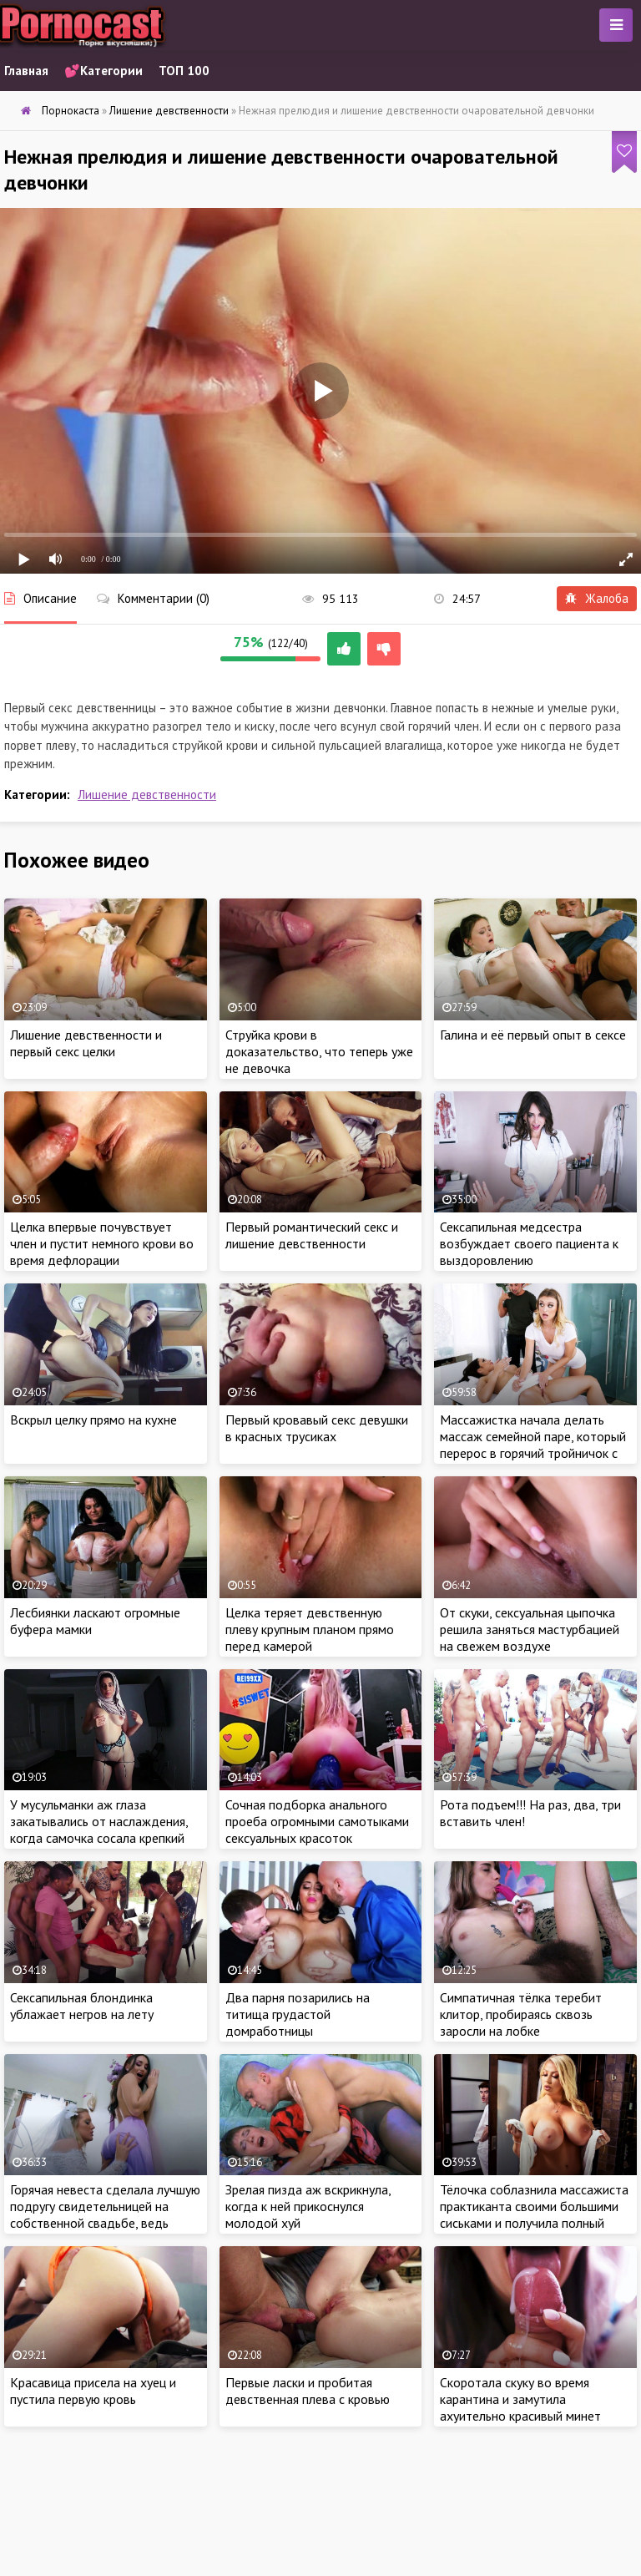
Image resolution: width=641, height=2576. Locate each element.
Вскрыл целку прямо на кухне (93, 1419)
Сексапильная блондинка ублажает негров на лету (82, 2005)
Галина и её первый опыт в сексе (533, 1034)
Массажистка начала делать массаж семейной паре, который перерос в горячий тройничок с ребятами (533, 1444)
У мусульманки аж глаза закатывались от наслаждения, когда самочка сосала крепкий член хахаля (99, 1829)
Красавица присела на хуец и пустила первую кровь (93, 2390)
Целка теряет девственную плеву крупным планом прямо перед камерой (309, 1629)
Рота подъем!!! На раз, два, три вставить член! (530, 1813)
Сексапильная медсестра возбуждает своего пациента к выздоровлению (529, 1243)
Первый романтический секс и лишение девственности (311, 1235)
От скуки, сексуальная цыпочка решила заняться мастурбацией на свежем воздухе (529, 1629)
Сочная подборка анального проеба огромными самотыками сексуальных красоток (317, 1821)
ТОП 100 (184, 70)
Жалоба (596, 598)
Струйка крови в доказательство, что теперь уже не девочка (319, 1051)
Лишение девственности (147, 794)
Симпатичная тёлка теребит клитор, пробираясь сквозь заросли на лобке (521, 2014)
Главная (26, 70)
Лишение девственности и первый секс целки (86, 1043)
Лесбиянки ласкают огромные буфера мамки (95, 1620)
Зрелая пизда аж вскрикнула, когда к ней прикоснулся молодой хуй (308, 2206)
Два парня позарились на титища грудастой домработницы (297, 2014)
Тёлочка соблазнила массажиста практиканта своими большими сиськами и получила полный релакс (534, 2214)
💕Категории (103, 70)
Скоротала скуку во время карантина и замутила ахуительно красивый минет (520, 2399)
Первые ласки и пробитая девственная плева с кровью (307, 2390)
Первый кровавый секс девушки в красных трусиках (316, 1428)
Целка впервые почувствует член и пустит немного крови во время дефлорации (102, 1243)
